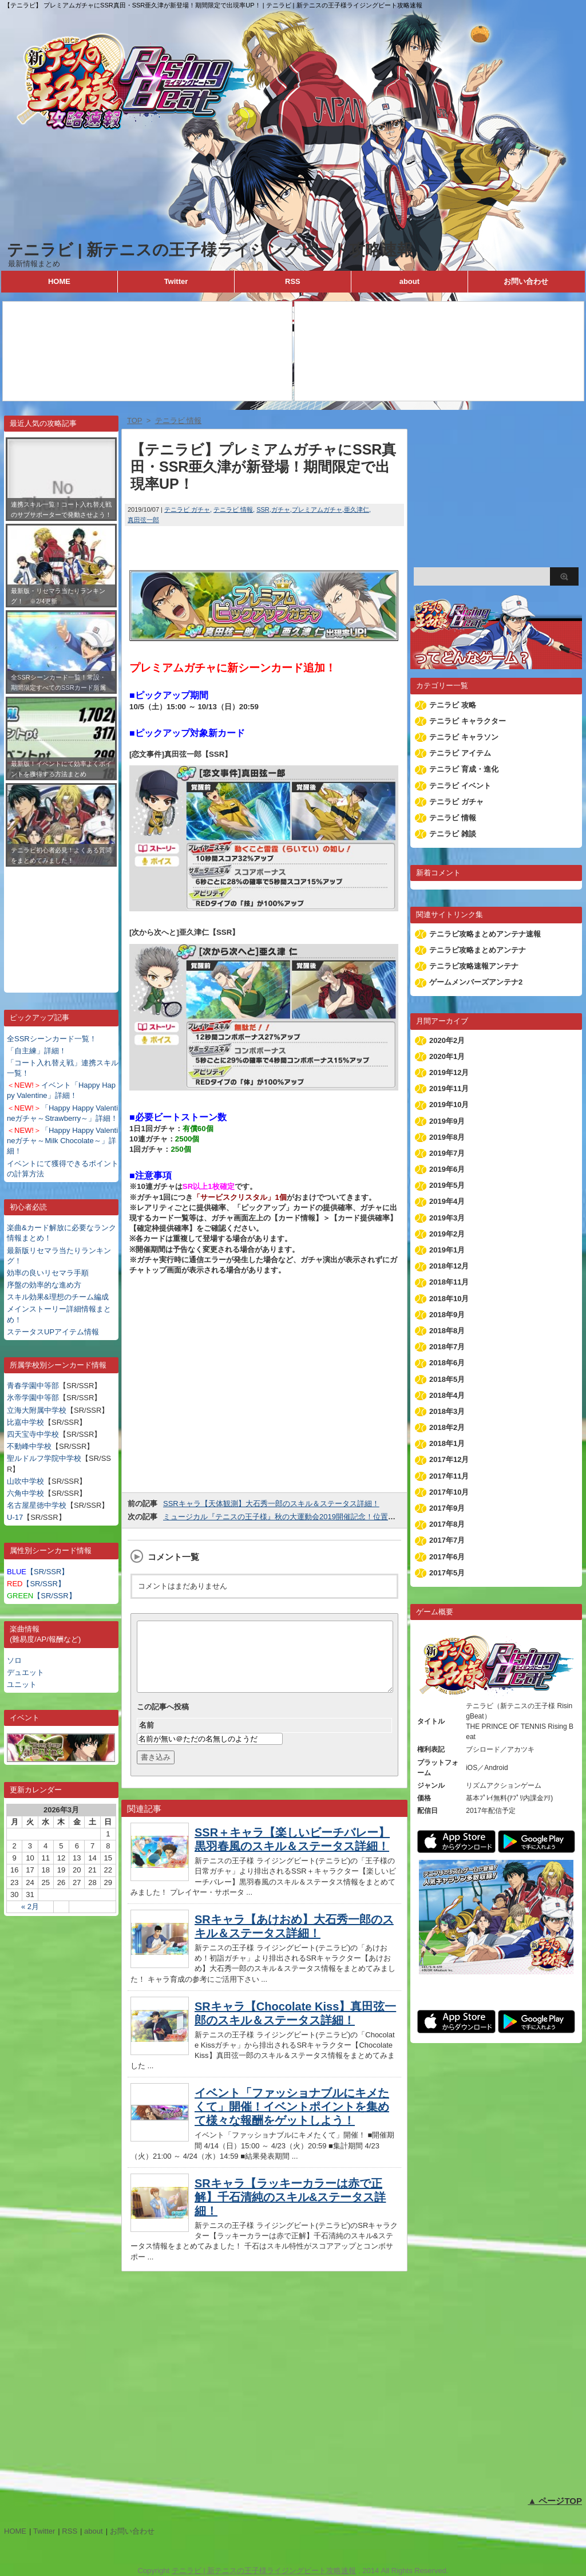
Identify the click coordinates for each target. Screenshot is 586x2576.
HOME (59, 281)
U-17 (15, 1517)
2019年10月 (449, 1104)
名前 (146, 1739)
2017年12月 (449, 1459)
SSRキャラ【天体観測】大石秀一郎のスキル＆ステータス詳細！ (271, 1503)
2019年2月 (447, 1234)
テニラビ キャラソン (463, 737)
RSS (292, 281)
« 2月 (30, 1906)
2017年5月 (447, 1572)
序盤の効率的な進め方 (44, 1285)
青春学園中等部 (33, 1385)
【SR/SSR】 (38, 1571)
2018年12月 (449, 1266)
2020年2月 (447, 1040)
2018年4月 (447, 1395)
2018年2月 (447, 1427)
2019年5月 (447, 1185)
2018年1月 (447, 1443)
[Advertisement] (61, 921)
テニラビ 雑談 (452, 833)
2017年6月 (447, 1556)
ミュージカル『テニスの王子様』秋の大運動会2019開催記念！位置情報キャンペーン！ (309, 1516)
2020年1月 (447, 1056)
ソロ (14, 1660)
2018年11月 (449, 1282)
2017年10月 (449, 1492)
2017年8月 (447, 1524)
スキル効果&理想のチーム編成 (58, 1297)
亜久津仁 (356, 509)
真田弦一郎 (143, 519)
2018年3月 (447, 1411)
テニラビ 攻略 (452, 705)
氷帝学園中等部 (33, 1397)
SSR (263, 509)
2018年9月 (447, 1314)
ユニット (22, 1684)
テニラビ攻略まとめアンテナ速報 (485, 934)
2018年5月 (447, 1379)
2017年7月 (447, 1540)
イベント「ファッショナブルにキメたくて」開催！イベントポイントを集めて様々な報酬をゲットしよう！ (292, 2120)
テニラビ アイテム (460, 753)
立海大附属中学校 (36, 1410)
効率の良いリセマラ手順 (48, 1273)
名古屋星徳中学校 (36, 1505)
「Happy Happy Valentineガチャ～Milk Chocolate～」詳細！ (62, 1140)
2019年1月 (447, 1250)
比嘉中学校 (25, 1422)
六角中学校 (25, 1493)
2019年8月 (447, 1137)
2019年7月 (447, 1153)
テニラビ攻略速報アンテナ (473, 966)
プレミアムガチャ (317, 509)
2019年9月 (447, 1121)
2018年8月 (447, 1330)
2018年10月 (449, 1298)
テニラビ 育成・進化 (463, 769)
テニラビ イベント (460, 785)
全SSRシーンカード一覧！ (52, 1038)
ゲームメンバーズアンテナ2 (475, 982)
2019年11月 (449, 1088)
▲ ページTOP (555, 2501)
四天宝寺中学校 (33, 1434)
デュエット (25, 1672)
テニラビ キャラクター (467, 721)
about (409, 281)
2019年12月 (449, 1072)
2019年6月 (447, 1169)
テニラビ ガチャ (187, 509)
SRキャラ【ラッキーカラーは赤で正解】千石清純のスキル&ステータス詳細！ (290, 2211)
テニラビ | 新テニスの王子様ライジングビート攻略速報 (210, 250)
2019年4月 (447, 1201)
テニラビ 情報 (233, 509)
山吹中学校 (25, 1481)
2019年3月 (447, 1218)
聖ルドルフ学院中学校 (44, 1458)
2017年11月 (449, 1476)
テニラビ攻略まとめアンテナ (477, 950)
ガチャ (280, 509)
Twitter (176, 281)
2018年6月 (447, 1362)
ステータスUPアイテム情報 (53, 1331)
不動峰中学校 (29, 1446)
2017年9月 (447, 1508)
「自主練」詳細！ (36, 1050)
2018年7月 (447, 1346)
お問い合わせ (526, 281)
